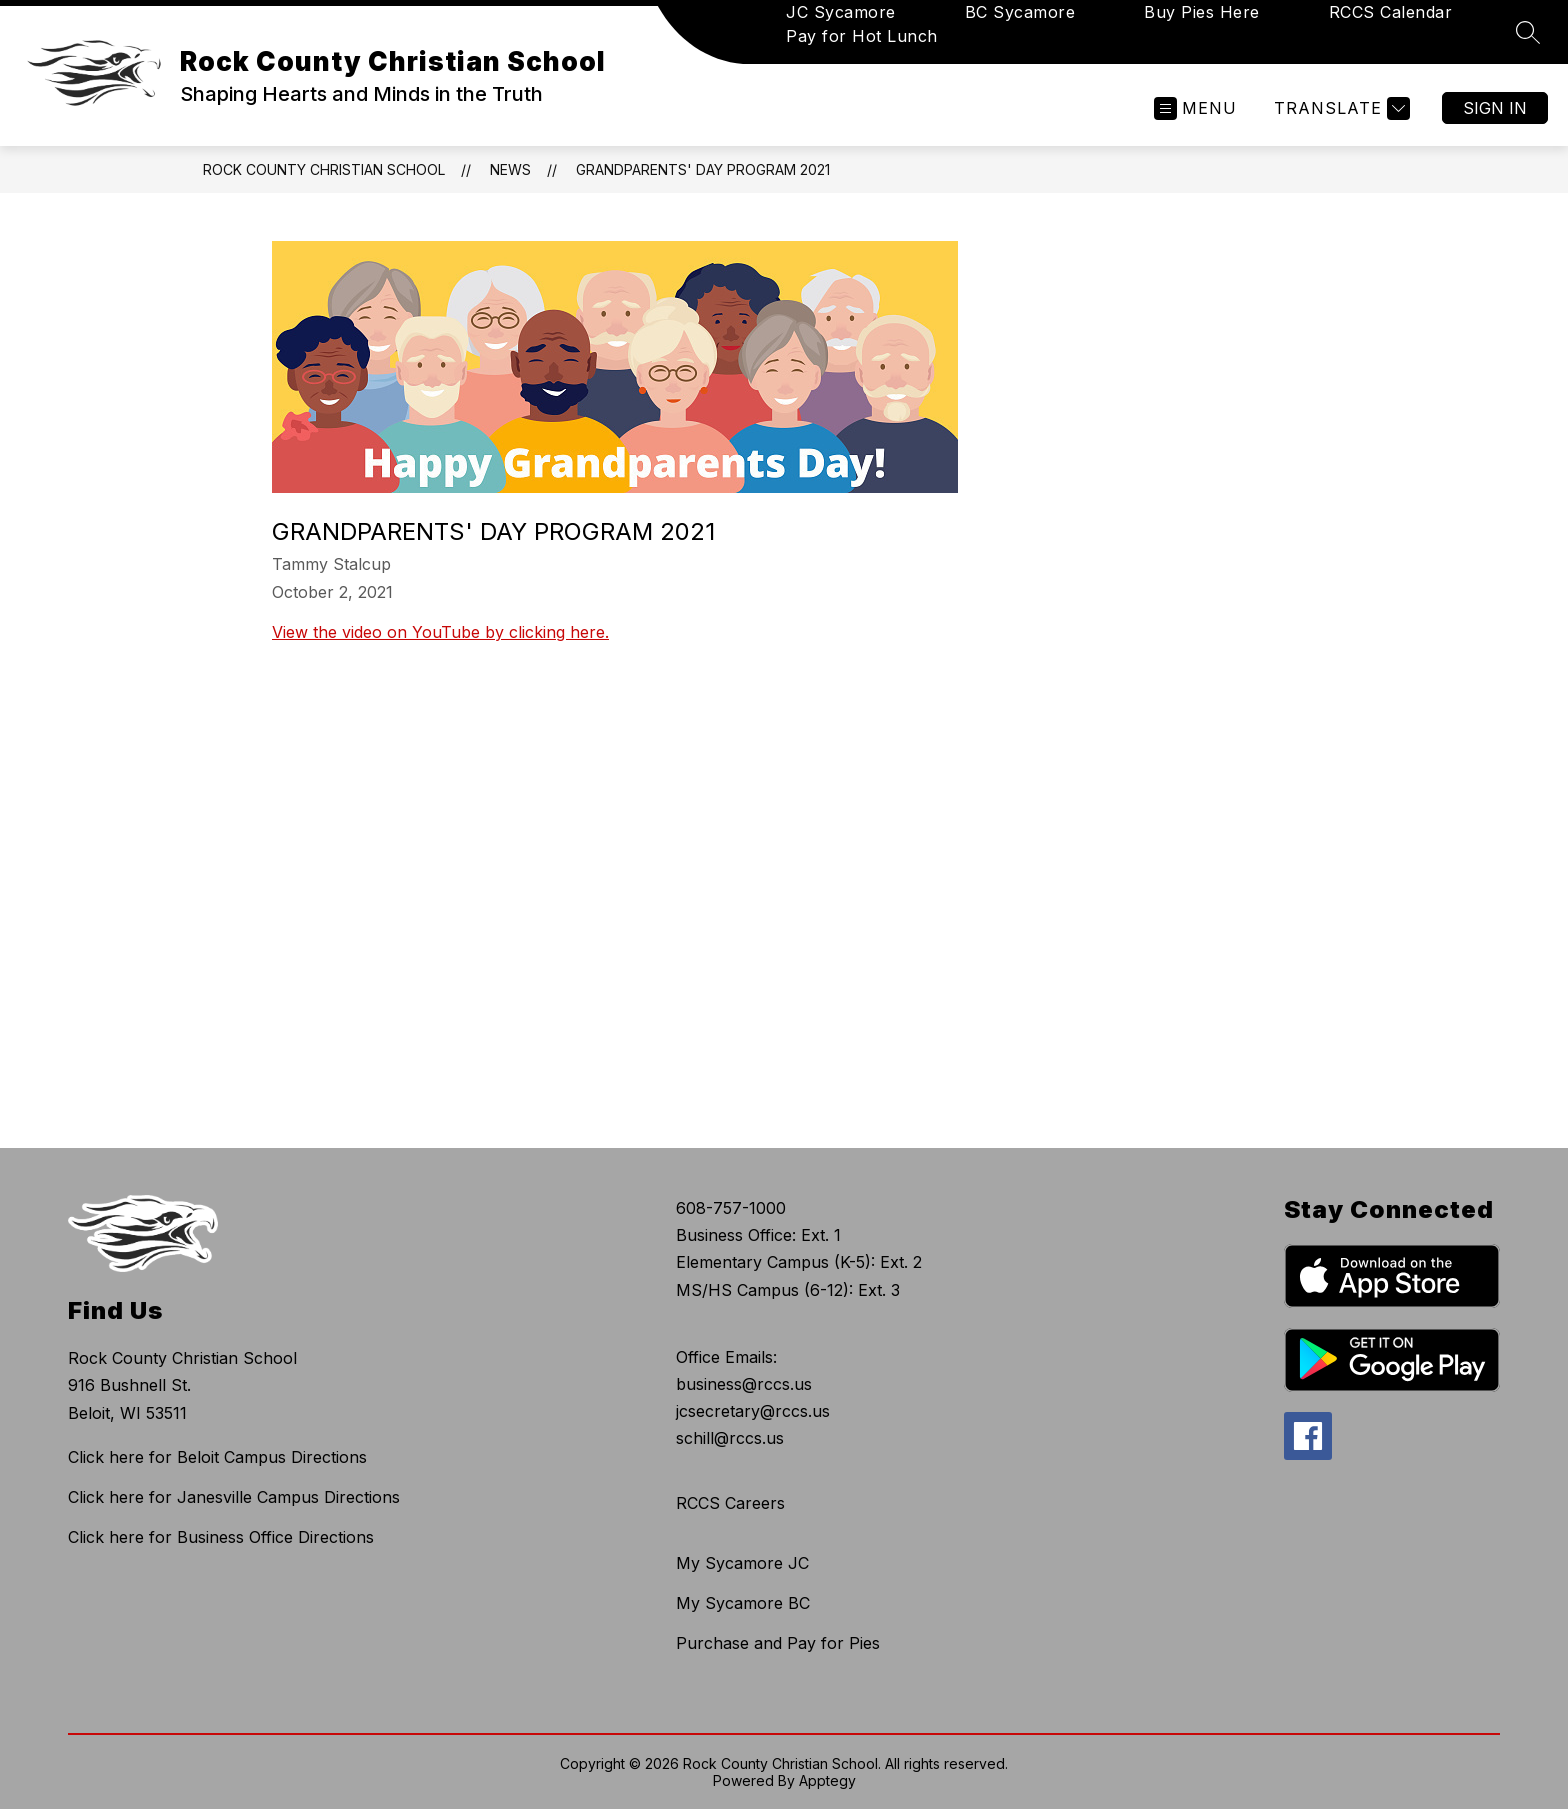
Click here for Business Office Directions (221, 1537)
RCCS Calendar (1391, 12)
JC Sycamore (841, 12)
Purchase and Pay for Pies (778, 1643)
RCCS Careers (730, 1503)
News (510, 169)
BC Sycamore (1020, 12)
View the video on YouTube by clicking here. (440, 632)
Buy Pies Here (1202, 12)
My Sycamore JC (742, 1563)
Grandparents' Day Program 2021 (703, 169)
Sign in (1495, 108)
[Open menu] (1195, 108)
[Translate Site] (1339, 108)
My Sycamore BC (743, 1603)
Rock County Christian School (324, 169)
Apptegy (827, 1780)
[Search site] (1528, 32)
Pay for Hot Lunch (862, 36)
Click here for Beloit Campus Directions (217, 1457)
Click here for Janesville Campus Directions (234, 1497)
